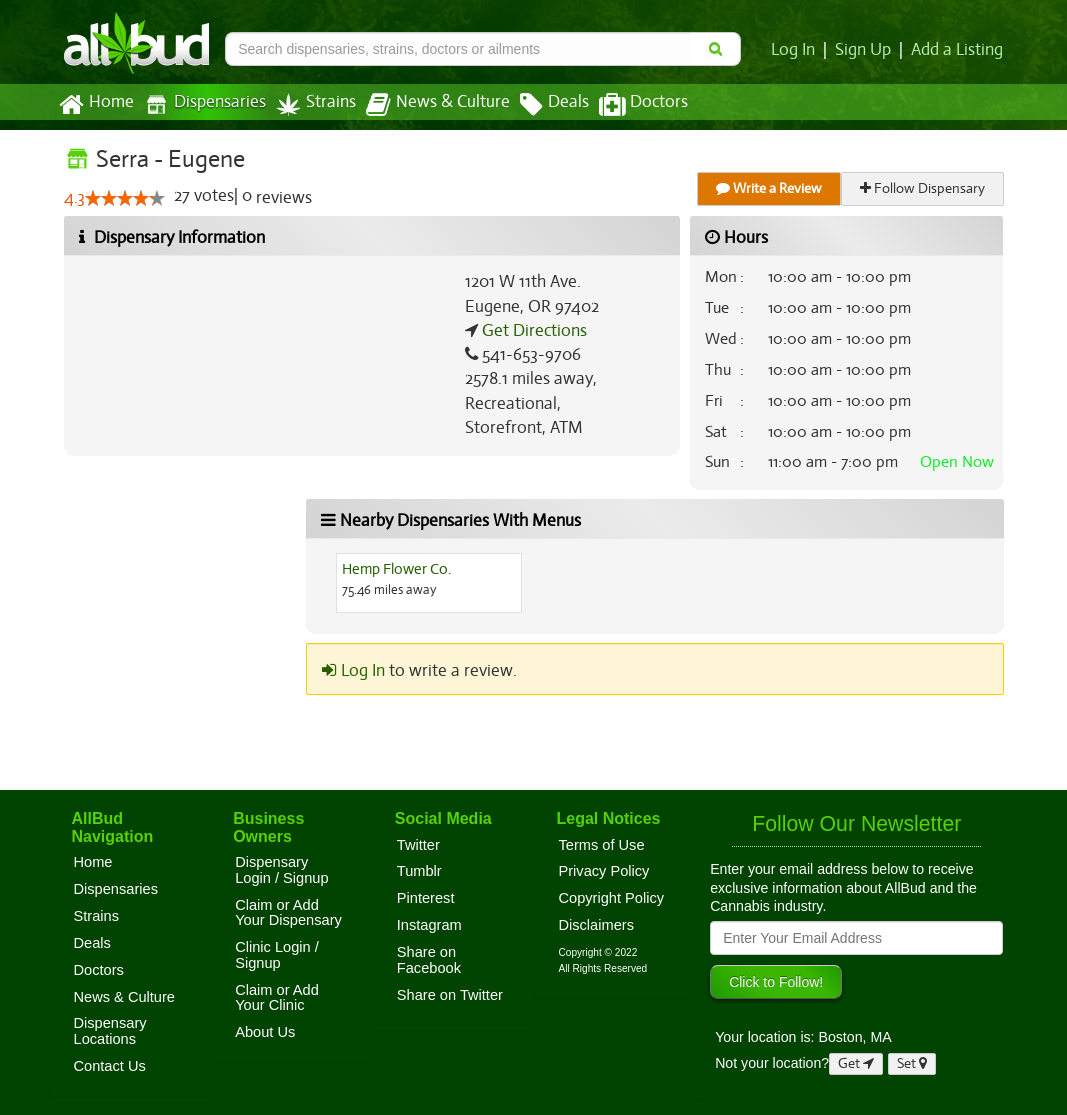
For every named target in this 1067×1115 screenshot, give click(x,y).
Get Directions (532, 331)
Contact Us (110, 1066)
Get (856, 1063)
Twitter (418, 845)
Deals (539, 105)
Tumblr (419, 871)
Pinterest (426, 898)
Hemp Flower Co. (397, 569)
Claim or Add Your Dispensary (288, 913)
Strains (309, 104)
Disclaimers (596, 925)
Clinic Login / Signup (277, 955)
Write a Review (770, 188)
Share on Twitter (450, 995)
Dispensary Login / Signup (281, 870)
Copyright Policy (611, 898)
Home (95, 105)
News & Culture (426, 105)
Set (912, 1063)
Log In (798, 50)
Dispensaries (200, 104)
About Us (265, 1032)
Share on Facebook (429, 960)
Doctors (626, 105)
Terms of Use (601, 845)
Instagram (429, 925)
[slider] (124, 199)
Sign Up (866, 50)
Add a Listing (958, 50)
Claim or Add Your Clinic (277, 998)
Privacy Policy (603, 871)
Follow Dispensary (923, 188)
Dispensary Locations (110, 1031)
